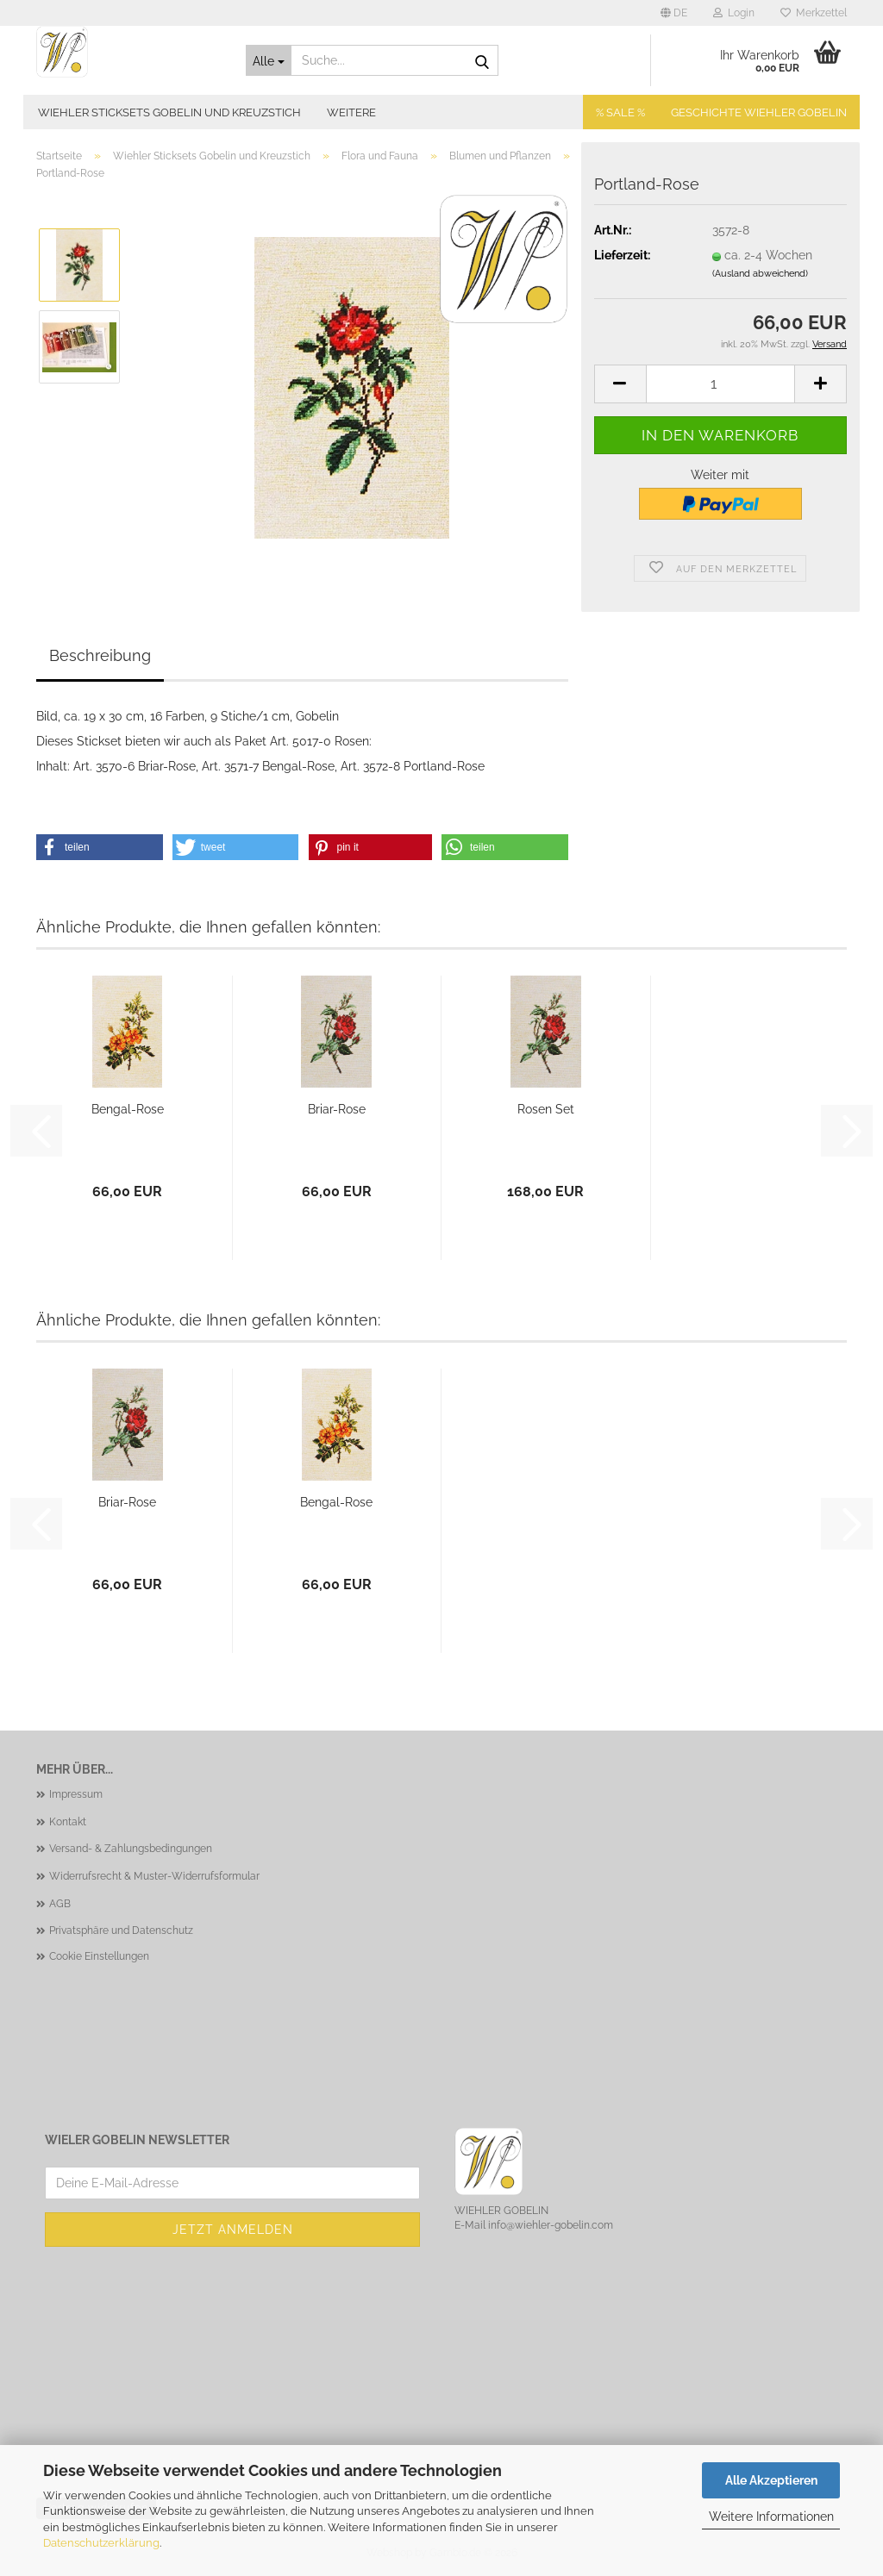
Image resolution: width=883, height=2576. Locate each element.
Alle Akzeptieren (771, 2480)
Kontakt (67, 1822)
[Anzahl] (720, 384)
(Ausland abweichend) (760, 273)
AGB (60, 1904)
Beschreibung (100, 655)
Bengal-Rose (127, 1109)
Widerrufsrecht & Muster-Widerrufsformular (154, 1876)
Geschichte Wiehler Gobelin (759, 112)
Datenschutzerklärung (101, 2542)
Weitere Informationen (771, 2516)
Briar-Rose (337, 1109)
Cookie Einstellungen (99, 1956)
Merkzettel (813, 13)
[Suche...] (268, 60)
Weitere (351, 112)
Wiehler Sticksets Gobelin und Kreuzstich (169, 112)
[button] (674, 13)
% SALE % (620, 112)
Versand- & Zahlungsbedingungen (130, 1849)
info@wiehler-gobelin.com (550, 2225)
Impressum (76, 1794)
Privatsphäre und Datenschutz (121, 1930)
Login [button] (734, 13)
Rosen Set (545, 1109)
